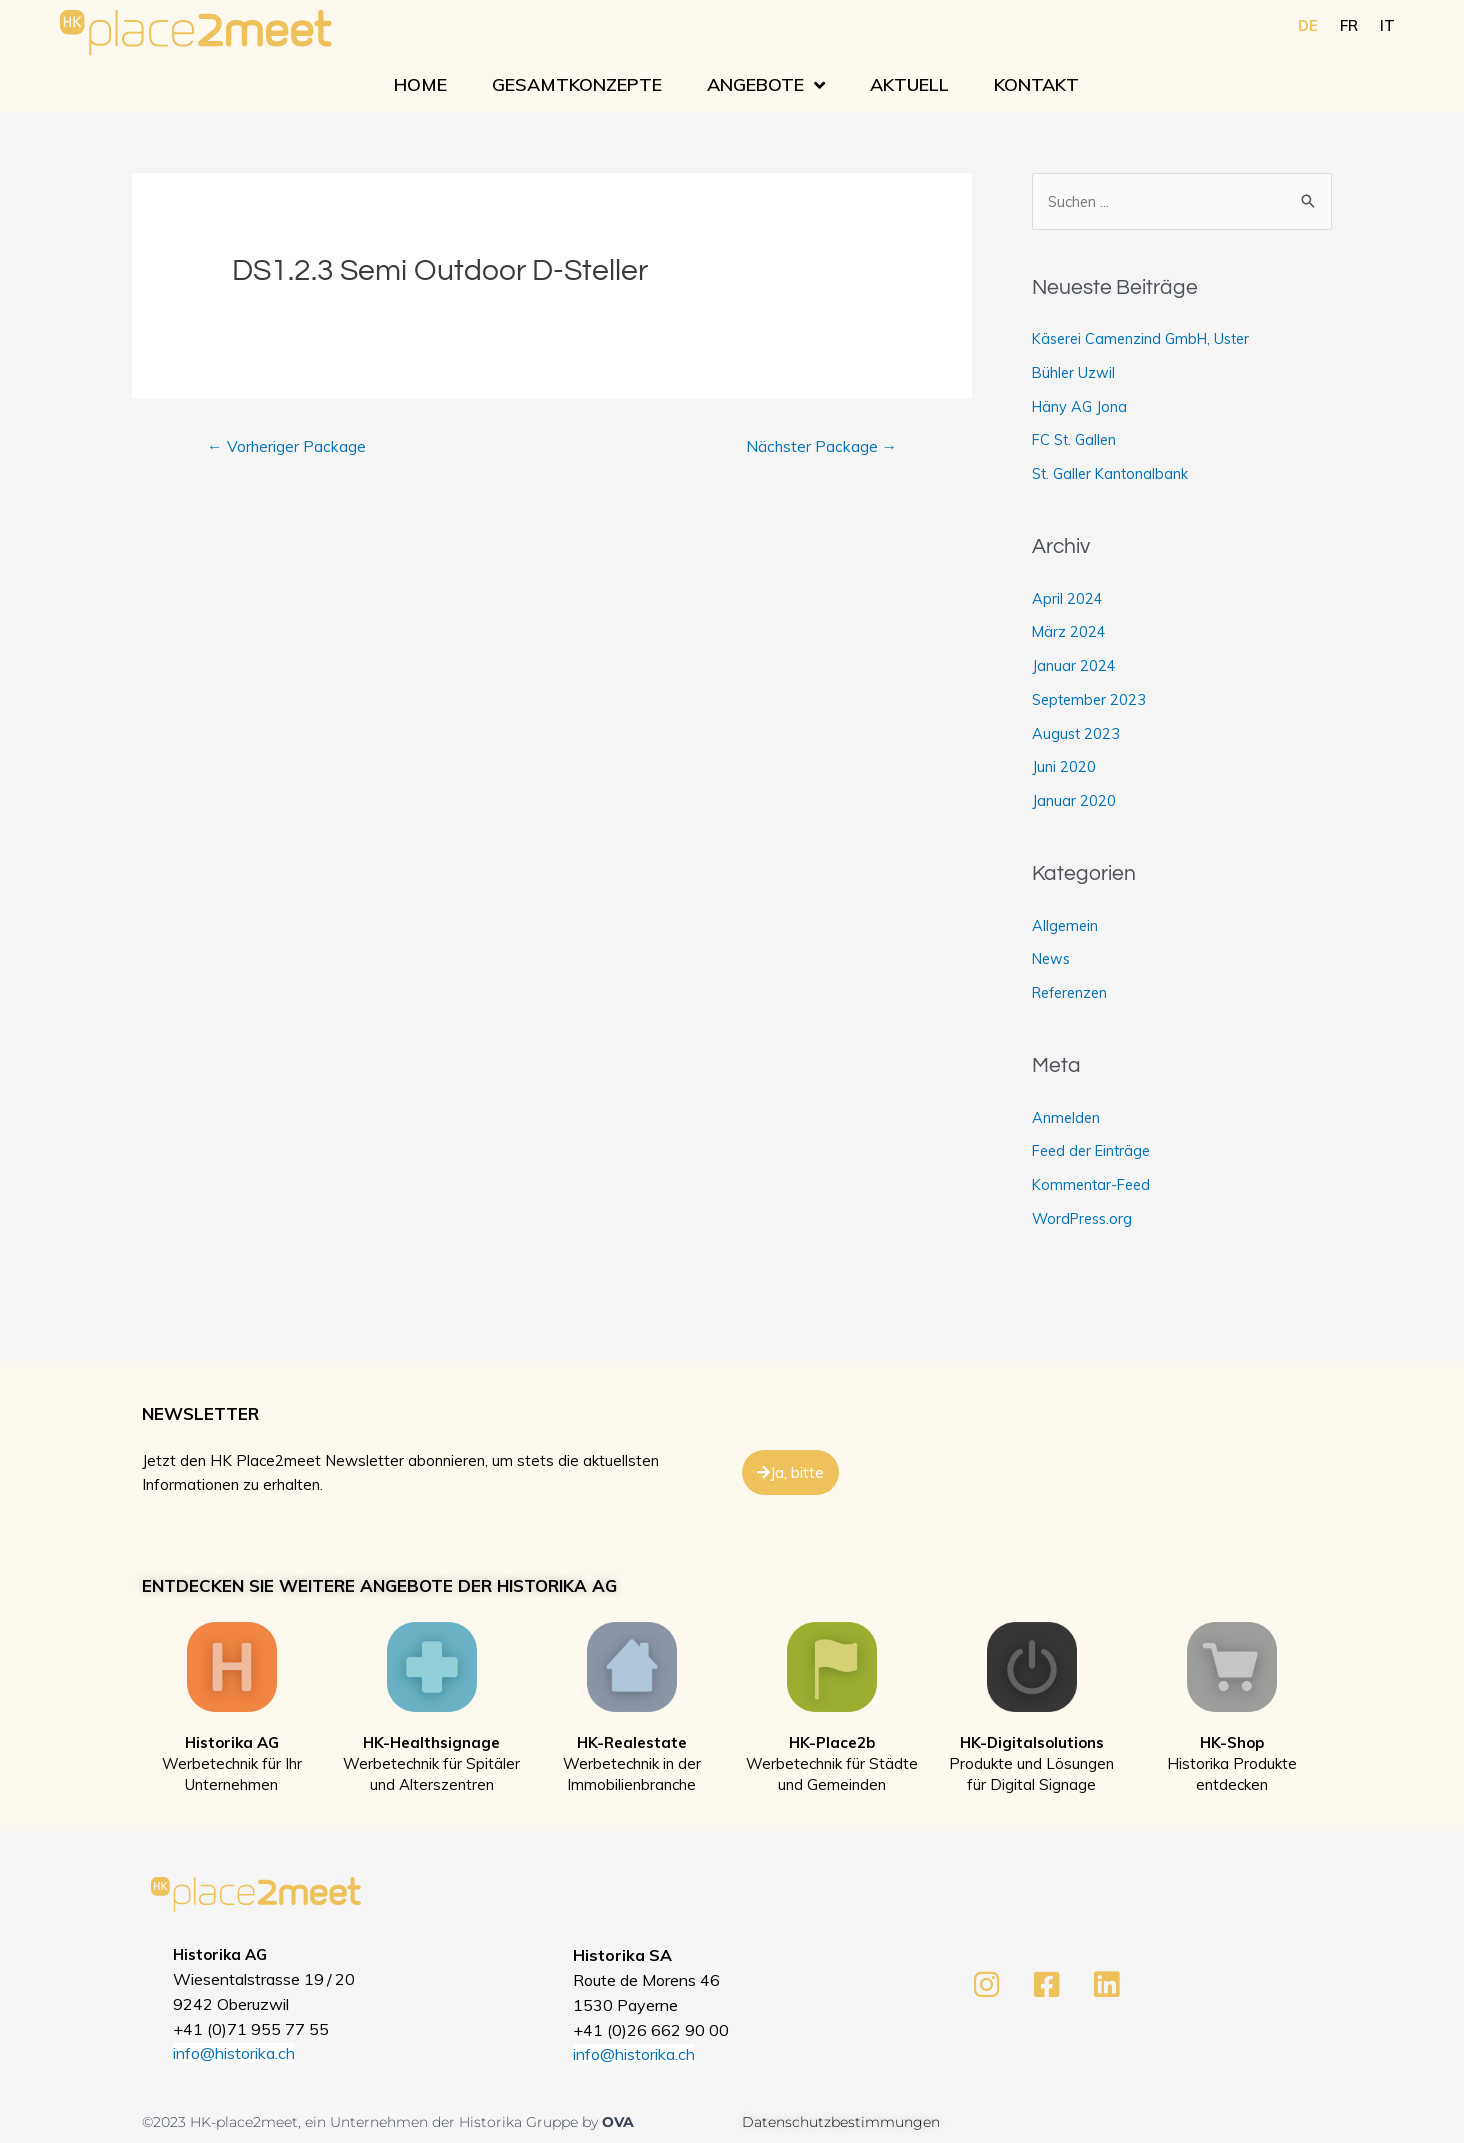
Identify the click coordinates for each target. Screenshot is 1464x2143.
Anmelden (1067, 1118)
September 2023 (1091, 700)
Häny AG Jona (1081, 407)
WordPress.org (1085, 1219)
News (1052, 959)
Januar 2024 (1074, 666)
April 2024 (1067, 599)
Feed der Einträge (1094, 1151)
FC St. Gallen (1076, 440)
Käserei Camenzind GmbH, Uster (1146, 339)
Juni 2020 (1064, 767)
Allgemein (1066, 926)
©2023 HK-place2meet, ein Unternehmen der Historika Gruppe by (372, 2123)
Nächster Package (819, 448)
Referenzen (1073, 993)
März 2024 (1069, 632)
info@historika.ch (234, 2055)
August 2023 (1077, 734)
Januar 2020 (1074, 801)
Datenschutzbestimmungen (841, 2123)
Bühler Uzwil (1074, 373)
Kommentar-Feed (1094, 1185)
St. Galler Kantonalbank (1113, 474)
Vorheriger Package (288, 448)
